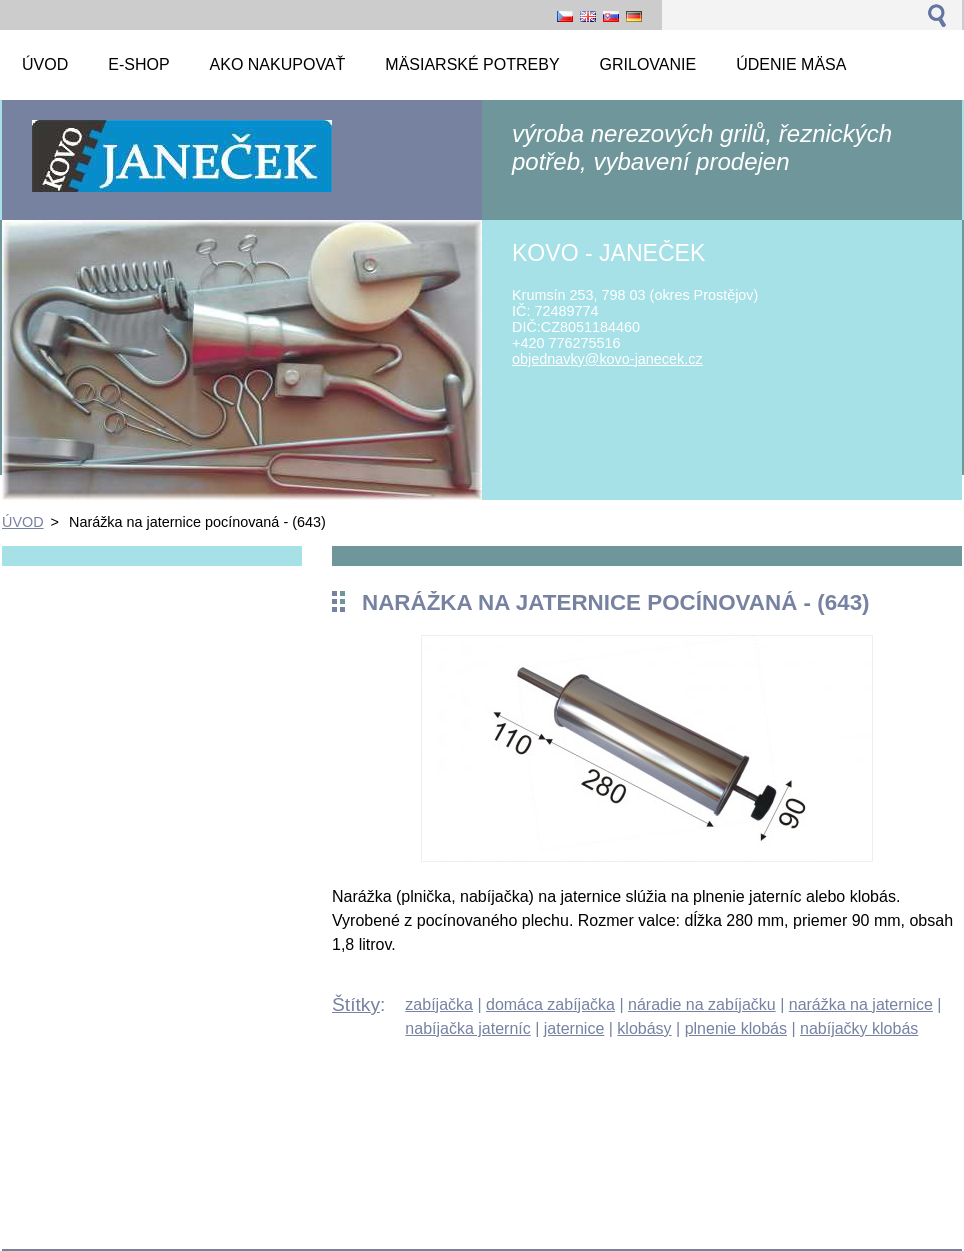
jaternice (574, 1028)
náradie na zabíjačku (702, 1004)
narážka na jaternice (861, 1004)
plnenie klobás (736, 1028)
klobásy (644, 1028)
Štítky (356, 1004)
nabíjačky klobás (859, 1028)
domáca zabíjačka (550, 1004)
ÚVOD (23, 522)
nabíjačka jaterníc (467, 1028)
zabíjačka (439, 1004)
